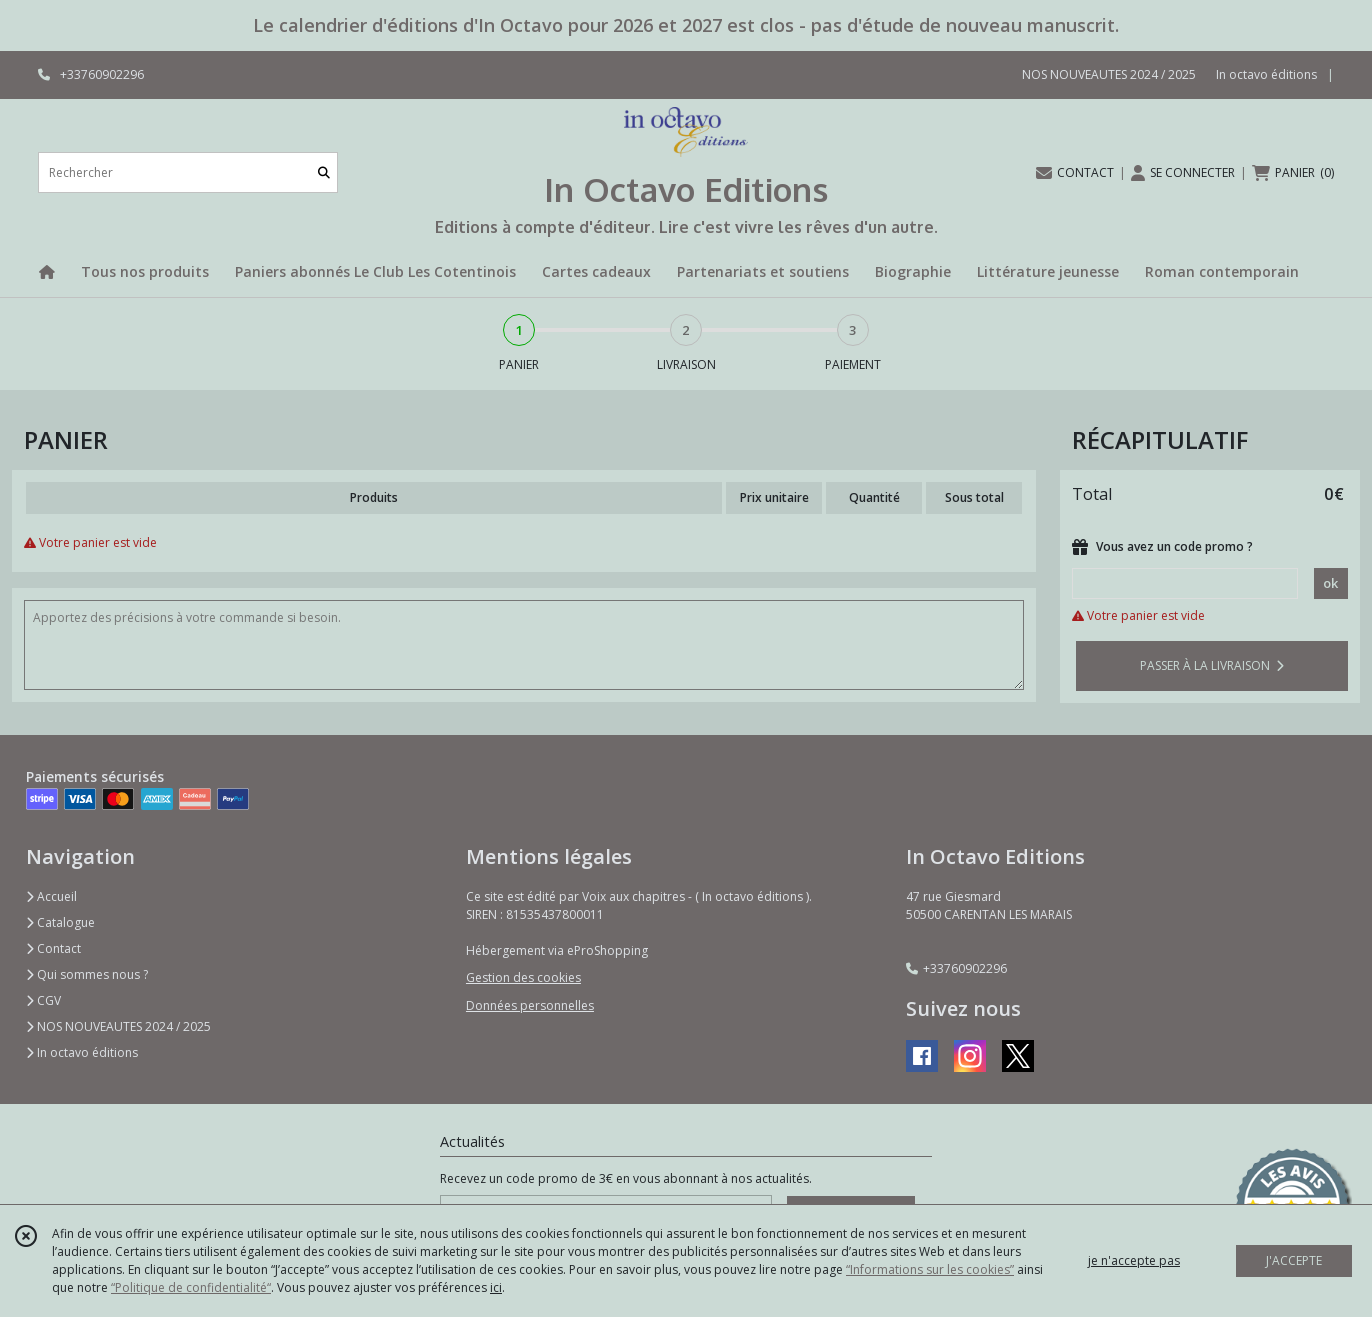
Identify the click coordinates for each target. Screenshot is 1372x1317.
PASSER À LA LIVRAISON (1212, 665)
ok (1330, 583)
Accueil (51, 896)
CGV (43, 1000)
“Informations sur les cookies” (930, 1269)
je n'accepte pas (1134, 1260)
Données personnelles (530, 1005)
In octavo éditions (82, 1052)
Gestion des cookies (523, 977)
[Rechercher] (324, 172)
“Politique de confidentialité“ (191, 1287)
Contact (53, 948)
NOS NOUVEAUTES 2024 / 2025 (118, 1026)
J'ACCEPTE (1294, 1260)
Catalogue (60, 922)
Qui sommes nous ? (87, 974)
